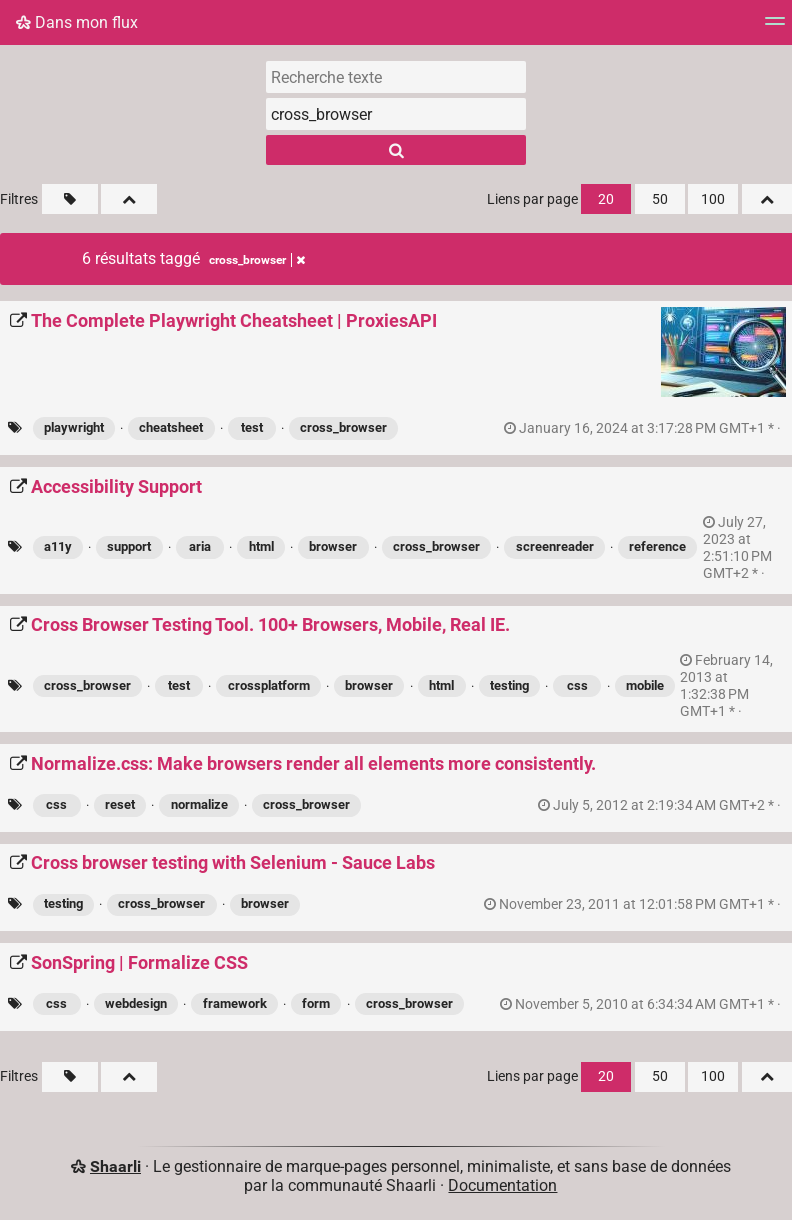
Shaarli (115, 1166)
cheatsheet (171, 427)
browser (333, 546)
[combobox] (396, 114)
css (577, 685)
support (129, 546)
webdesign (136, 1003)
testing (509, 685)
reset (120, 804)
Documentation (502, 1185)
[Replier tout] (129, 199)
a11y (58, 546)
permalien (644, 428)
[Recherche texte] (396, 77)
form (316, 1003)
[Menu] (775, 27)
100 (713, 199)
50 (660, 199)
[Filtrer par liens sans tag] (70, 199)
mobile (645, 685)
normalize (199, 804)
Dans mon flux (77, 22)
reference (657, 546)
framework (235, 1003)
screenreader (555, 546)
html (261, 546)
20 (606, 199)
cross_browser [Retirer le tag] (257, 260)
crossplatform (269, 685)
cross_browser (343, 427)
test (252, 427)
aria (200, 546)
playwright (74, 427)
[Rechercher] (396, 150)
